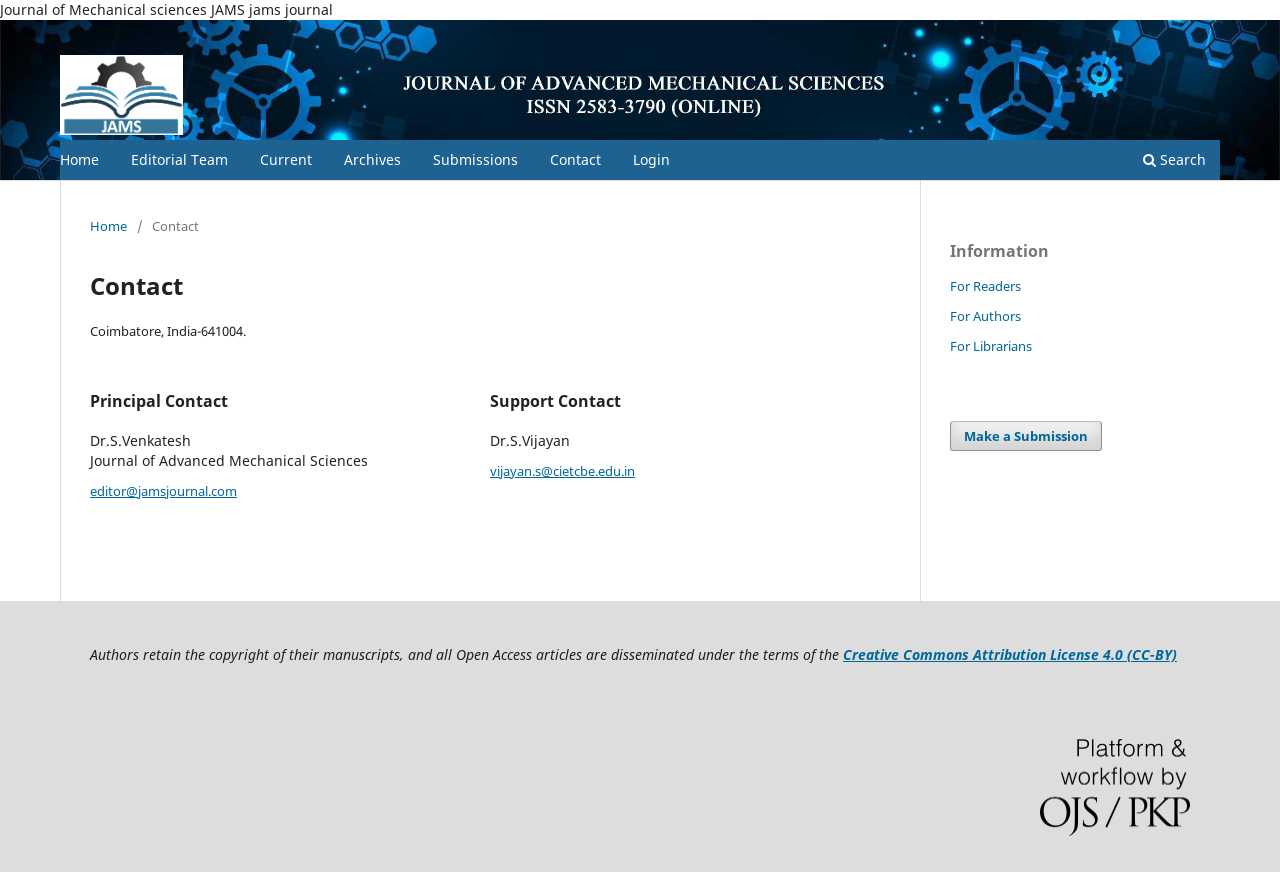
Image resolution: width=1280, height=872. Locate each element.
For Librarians (991, 346)
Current (286, 159)
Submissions (475, 159)
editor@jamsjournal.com (163, 491)
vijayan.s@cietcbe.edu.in (562, 471)
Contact (575, 159)
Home (79, 159)
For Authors (985, 316)
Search (1174, 159)
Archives (372, 159)
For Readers (985, 286)
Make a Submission (1026, 436)
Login (651, 159)
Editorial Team (179, 159)
